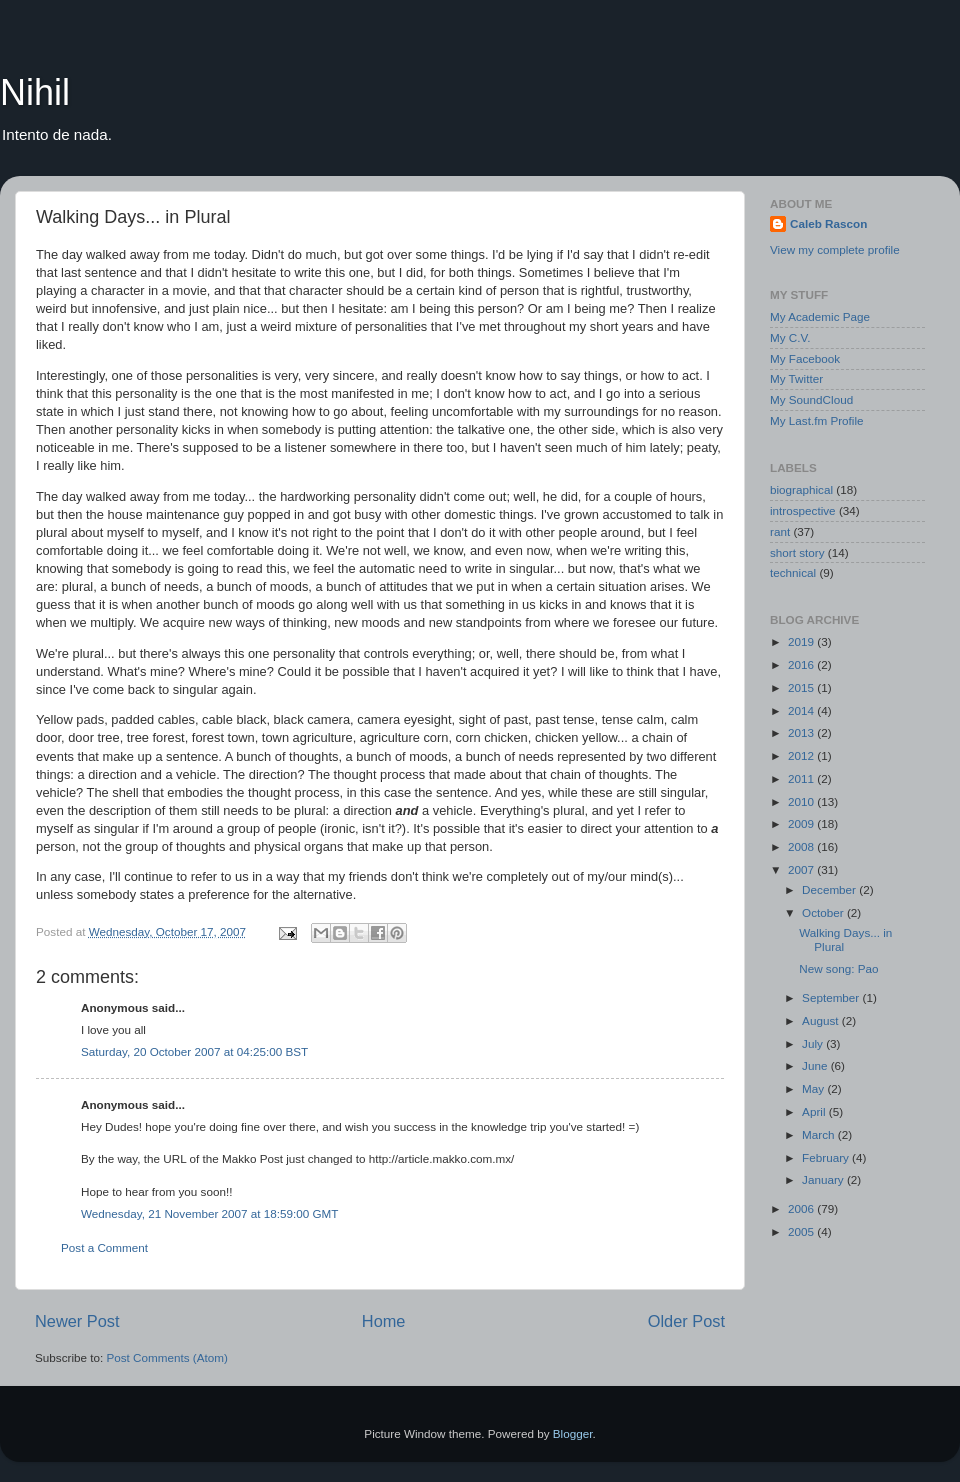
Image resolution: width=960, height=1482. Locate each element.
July (814, 1043)
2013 (802, 732)
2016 (802, 664)
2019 (802, 641)
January (824, 1179)
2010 (802, 801)
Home (384, 1321)
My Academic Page (820, 316)
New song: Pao (838, 968)
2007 (802, 869)
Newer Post (77, 1321)
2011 (802, 778)
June (816, 1065)
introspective (803, 510)
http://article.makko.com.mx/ (441, 1158)
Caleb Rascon (828, 223)
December (830, 889)
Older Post (686, 1321)
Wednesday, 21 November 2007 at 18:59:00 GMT (210, 1213)
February (827, 1157)
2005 (802, 1231)
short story (797, 552)
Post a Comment (104, 1247)
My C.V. (790, 337)
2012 (802, 755)
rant (780, 531)
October (824, 912)
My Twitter (796, 378)
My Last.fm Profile (817, 420)
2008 (802, 846)
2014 (802, 710)
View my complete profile (835, 249)
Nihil (35, 92)
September (832, 997)
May (814, 1088)
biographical (801, 489)
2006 (802, 1208)
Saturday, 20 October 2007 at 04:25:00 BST (194, 1051)
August (822, 1020)
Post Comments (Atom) (166, 1357)
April (815, 1111)
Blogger (573, 1433)
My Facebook (805, 358)
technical (793, 572)
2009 (802, 823)
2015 (802, 687)
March (820, 1134)
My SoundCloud (811, 399)
